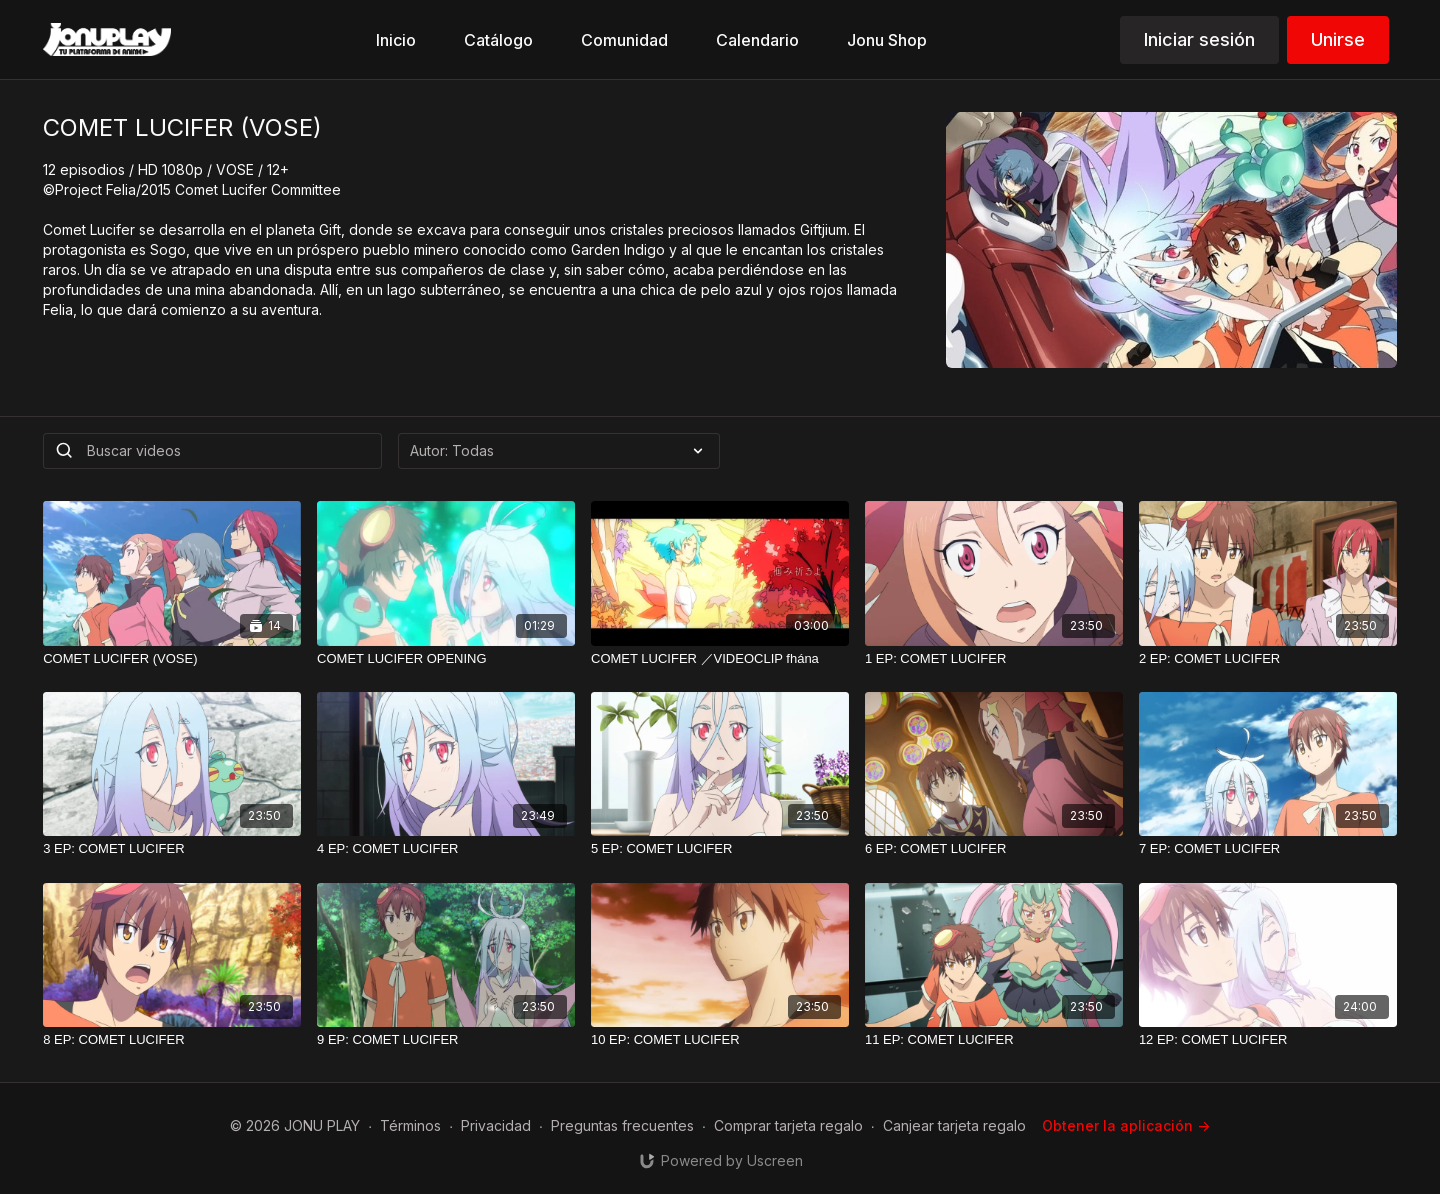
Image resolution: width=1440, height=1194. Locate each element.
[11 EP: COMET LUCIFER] (994, 1040)
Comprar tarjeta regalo (788, 1125)
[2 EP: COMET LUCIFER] (1268, 659)
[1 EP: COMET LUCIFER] (994, 659)
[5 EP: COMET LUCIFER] (720, 849)
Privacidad (496, 1125)
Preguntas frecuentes (622, 1125)
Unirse (1338, 39)
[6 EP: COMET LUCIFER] (994, 849)
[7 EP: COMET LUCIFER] (1268, 849)
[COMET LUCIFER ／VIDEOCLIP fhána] (720, 659)
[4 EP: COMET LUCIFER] (446, 849)
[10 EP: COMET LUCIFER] (720, 1040)
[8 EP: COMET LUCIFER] (172, 1040)
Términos (410, 1125)
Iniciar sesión (1199, 39)
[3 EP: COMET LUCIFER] (172, 849)
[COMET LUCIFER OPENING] (446, 659)
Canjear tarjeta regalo (954, 1125)
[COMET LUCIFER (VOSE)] (172, 659)
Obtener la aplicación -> (1126, 1125)
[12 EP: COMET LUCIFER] (1268, 1040)
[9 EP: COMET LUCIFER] (446, 1040)
